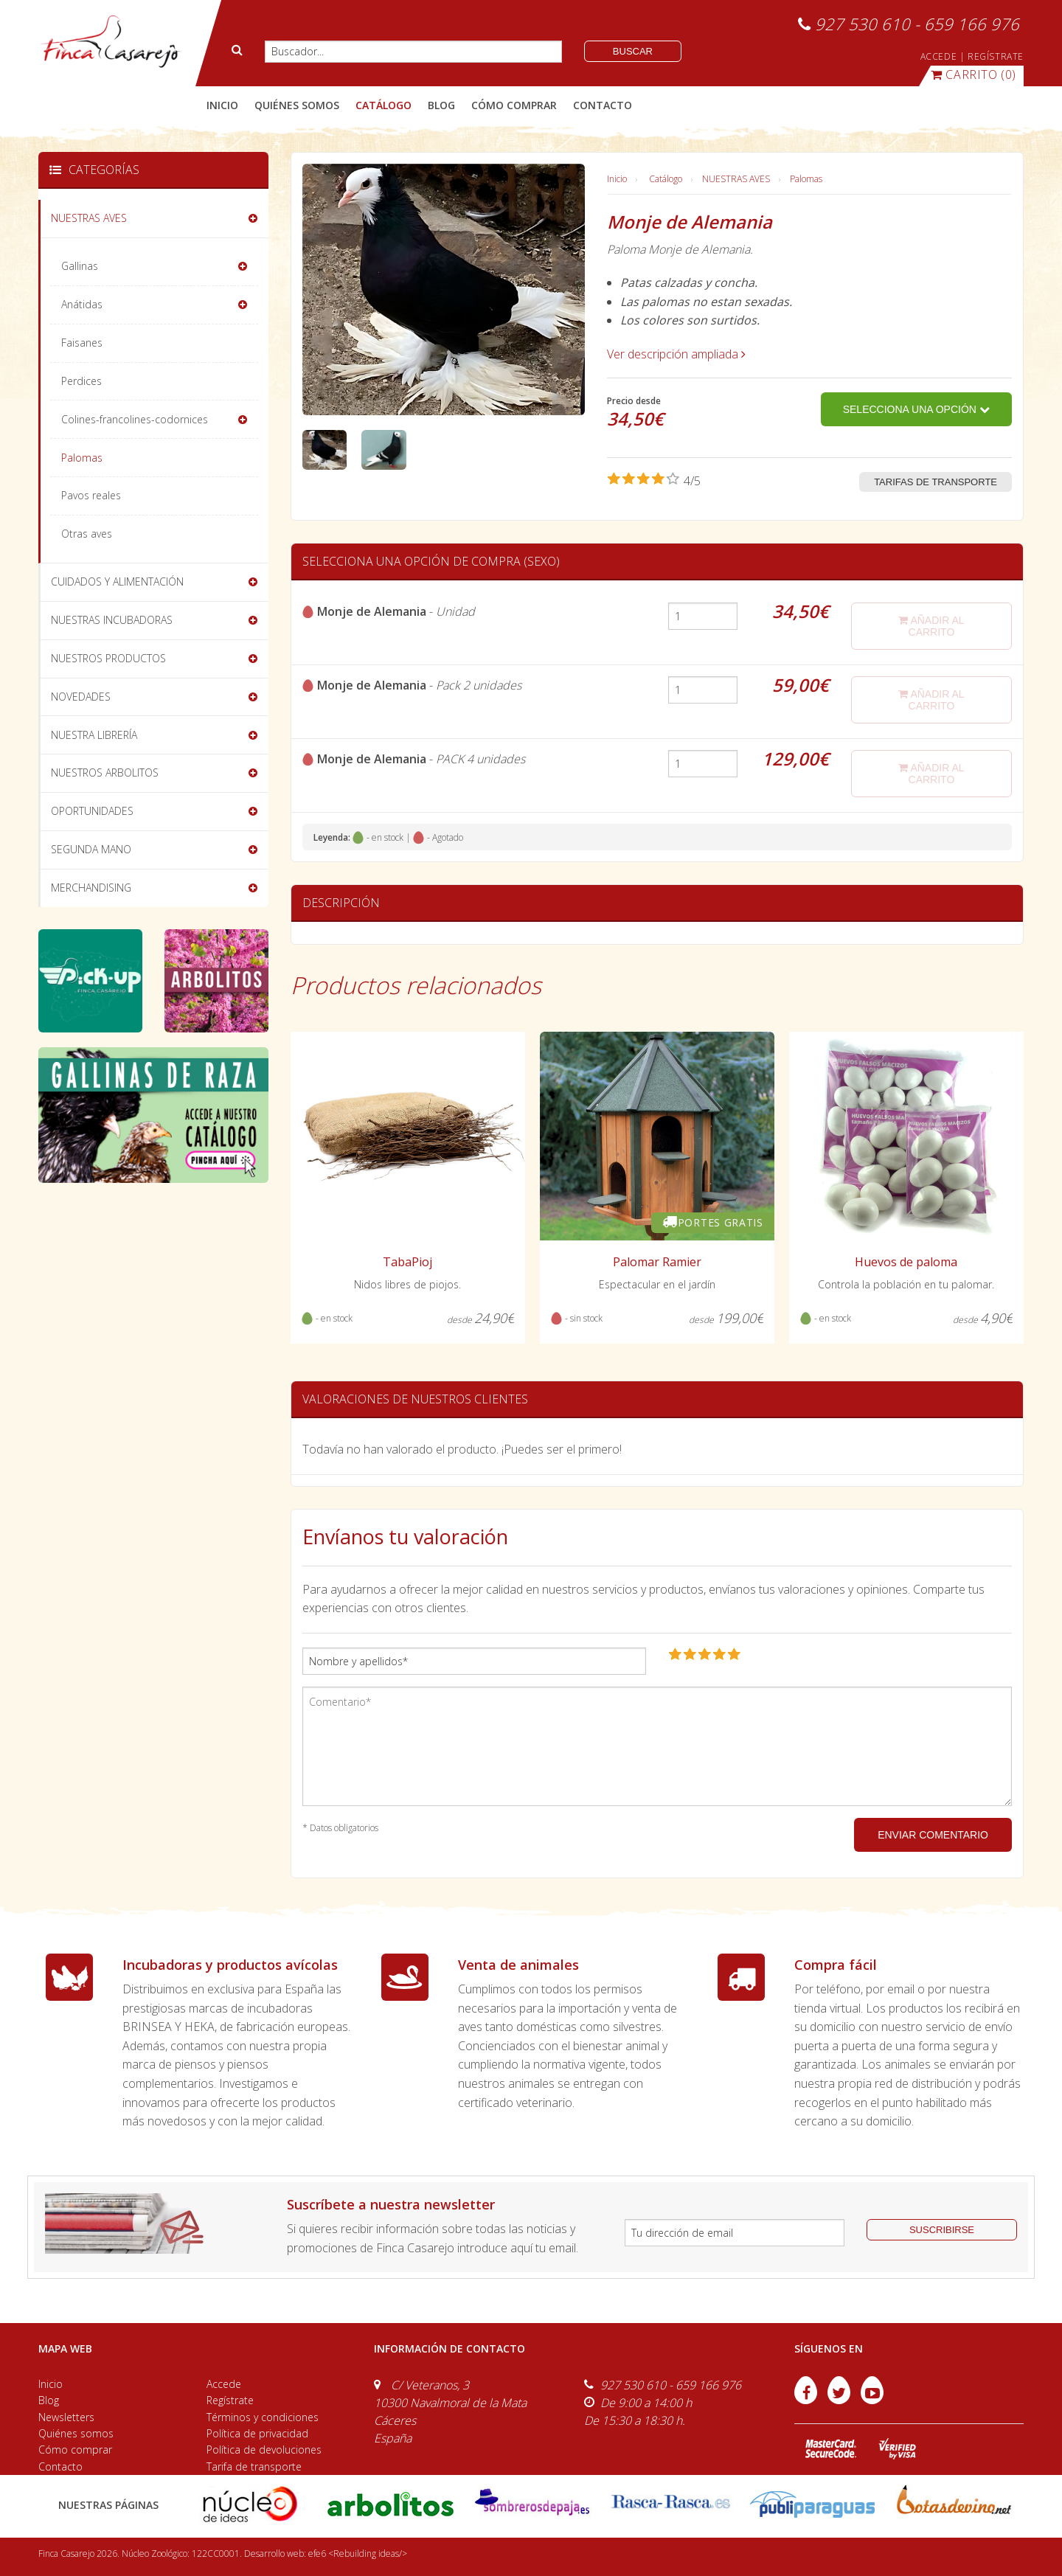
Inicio (222, 105)
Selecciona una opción (916, 409)
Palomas (806, 179)
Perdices (81, 381)
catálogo (383, 105)
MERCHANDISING (91, 888)
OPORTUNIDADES (92, 811)
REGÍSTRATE (996, 56)
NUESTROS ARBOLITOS (105, 772)
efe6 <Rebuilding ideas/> (357, 2553)
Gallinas (79, 266)
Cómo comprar (75, 2450)
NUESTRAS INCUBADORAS (112, 620)
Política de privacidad (257, 2433)
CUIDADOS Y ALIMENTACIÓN (117, 581)
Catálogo (665, 179)
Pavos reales (91, 495)
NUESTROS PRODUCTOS (108, 658)
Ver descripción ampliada (676, 354)
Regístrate (230, 2400)
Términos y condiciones (262, 2417)
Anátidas (82, 304)
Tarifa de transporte (254, 2466)
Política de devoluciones (264, 2450)
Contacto (60, 2466)
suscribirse (941, 2229)
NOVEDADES (81, 697)
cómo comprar (514, 105)
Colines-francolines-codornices (134, 419)
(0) (973, 74)
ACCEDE (938, 56)
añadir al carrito (931, 626)
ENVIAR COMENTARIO (933, 1835)
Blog (48, 2400)
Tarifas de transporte (935, 481)
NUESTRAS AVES (736, 179)
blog (441, 105)
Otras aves (86, 534)
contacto (602, 105)
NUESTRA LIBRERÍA (94, 735)
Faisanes (82, 343)
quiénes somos (296, 105)
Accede (223, 2384)
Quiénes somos (76, 2433)
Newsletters (66, 2417)
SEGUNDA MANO (91, 849)
